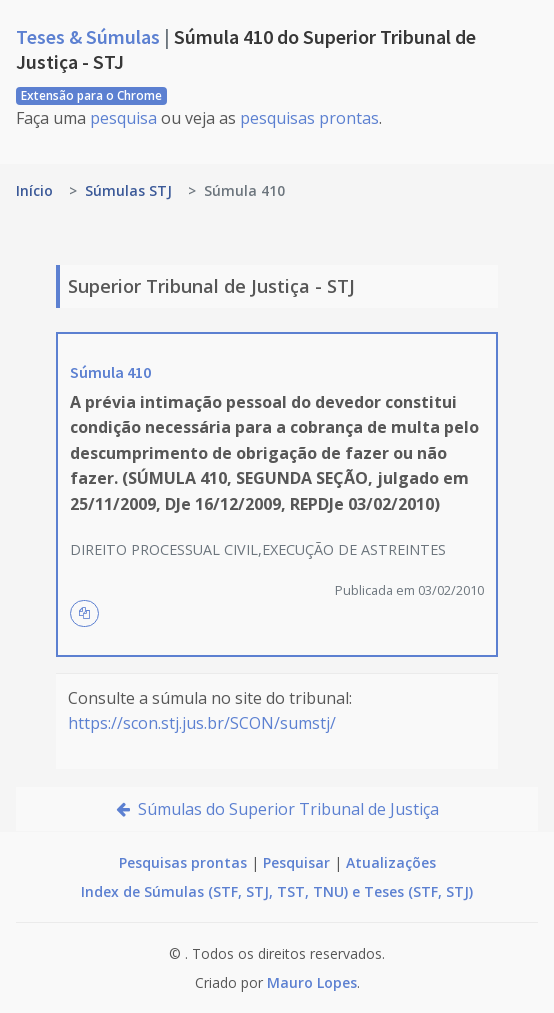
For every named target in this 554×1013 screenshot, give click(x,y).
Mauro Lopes (312, 982)
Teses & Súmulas (90, 36)
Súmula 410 (110, 372)
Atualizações (391, 862)
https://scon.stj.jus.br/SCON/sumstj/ (202, 723)
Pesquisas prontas (183, 862)
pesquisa (123, 118)
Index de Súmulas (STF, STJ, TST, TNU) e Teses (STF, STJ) (277, 891)
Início (34, 190)
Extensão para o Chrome (91, 95)
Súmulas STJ (128, 190)
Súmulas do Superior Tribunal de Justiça (277, 809)
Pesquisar (296, 862)
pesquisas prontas (309, 118)
